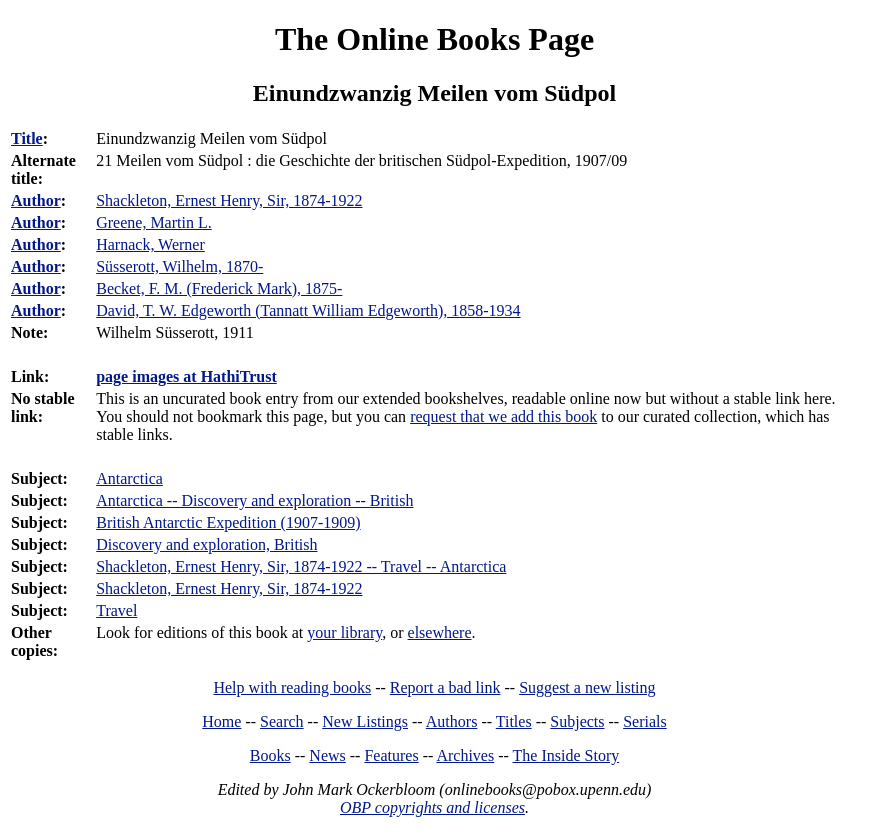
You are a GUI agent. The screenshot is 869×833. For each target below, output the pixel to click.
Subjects (577, 721)
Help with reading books (292, 687)
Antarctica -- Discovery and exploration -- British (254, 500)
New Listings (365, 721)
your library (344, 632)
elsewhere (440, 632)
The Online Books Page (434, 39)
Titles (514, 721)
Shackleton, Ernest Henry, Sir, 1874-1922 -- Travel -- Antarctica (301, 566)
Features (391, 755)
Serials (645, 721)
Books (270, 755)
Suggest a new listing (587, 687)
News (327, 755)
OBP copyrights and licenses (432, 807)
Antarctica (129, 478)
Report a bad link (445, 687)
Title (27, 138)
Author (36, 200)
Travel (116, 610)
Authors (452, 721)
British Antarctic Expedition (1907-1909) (228, 522)
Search (282, 721)
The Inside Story (566, 755)
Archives (465, 755)
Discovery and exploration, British (206, 544)
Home (221, 721)
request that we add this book (503, 416)
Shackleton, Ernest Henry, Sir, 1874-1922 (229, 588)
